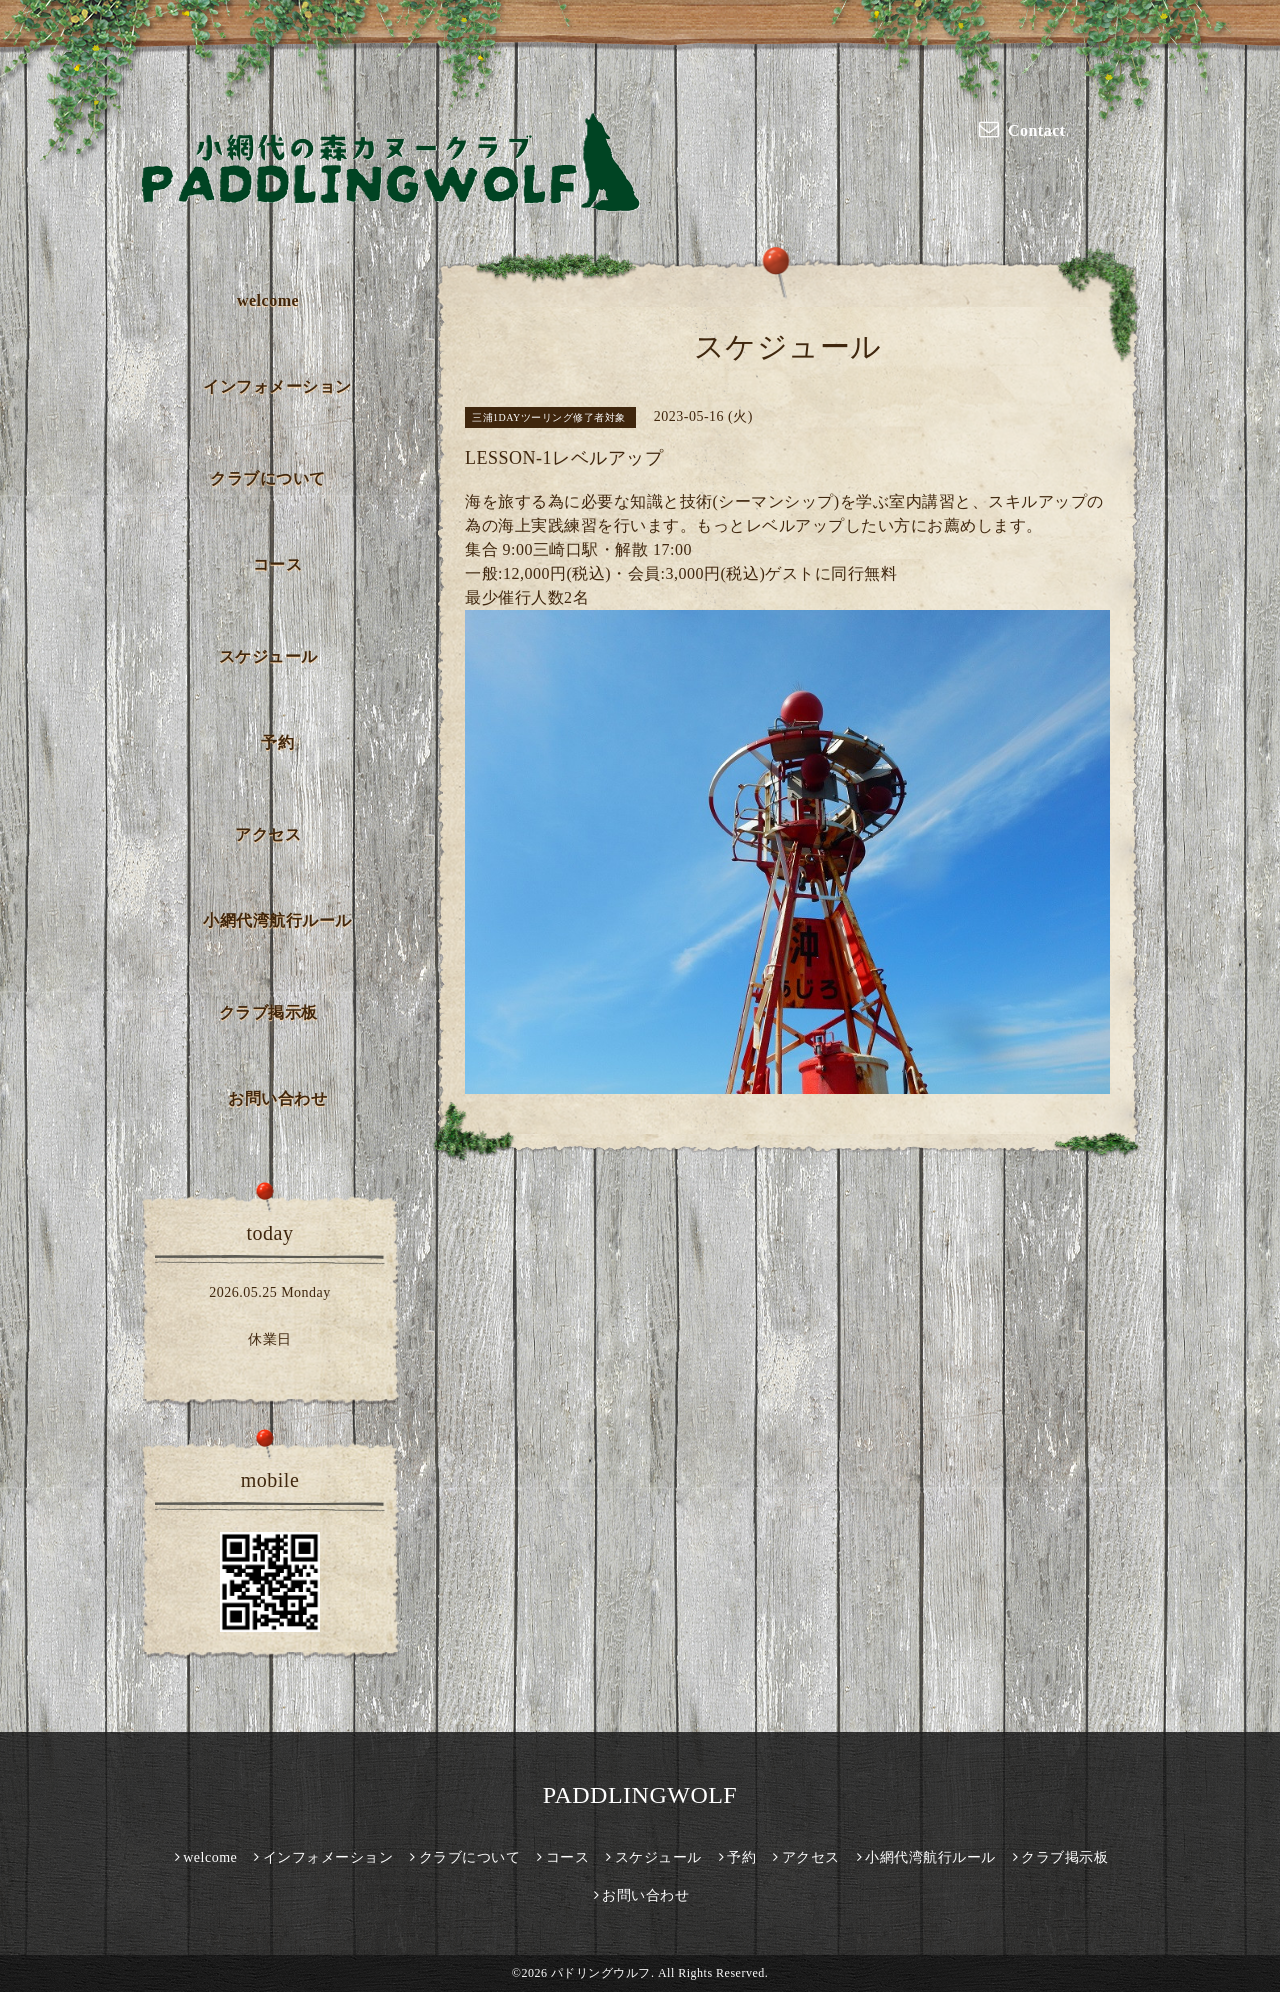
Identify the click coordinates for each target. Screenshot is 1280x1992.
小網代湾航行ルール (277, 920)
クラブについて (268, 478)
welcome (268, 300)
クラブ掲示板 (268, 1012)
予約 (277, 742)
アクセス (268, 834)
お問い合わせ (277, 1098)
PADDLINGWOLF (640, 1795)
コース (278, 564)
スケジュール (268, 656)
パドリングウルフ (601, 1973)
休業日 (270, 1339)
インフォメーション (277, 386)
